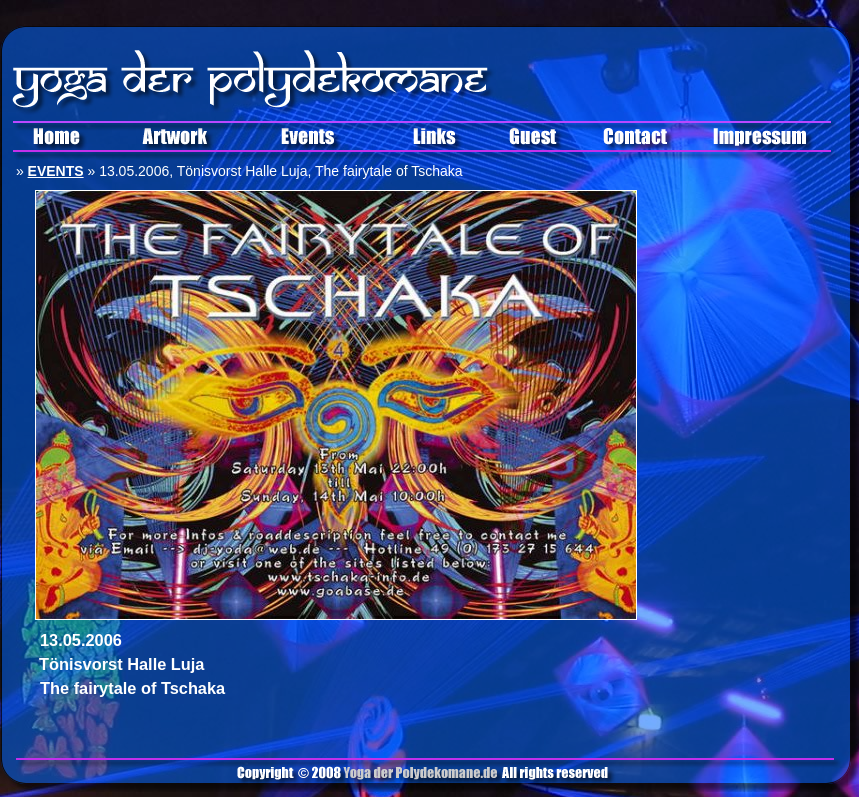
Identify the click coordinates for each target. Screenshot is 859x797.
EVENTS (56, 171)
